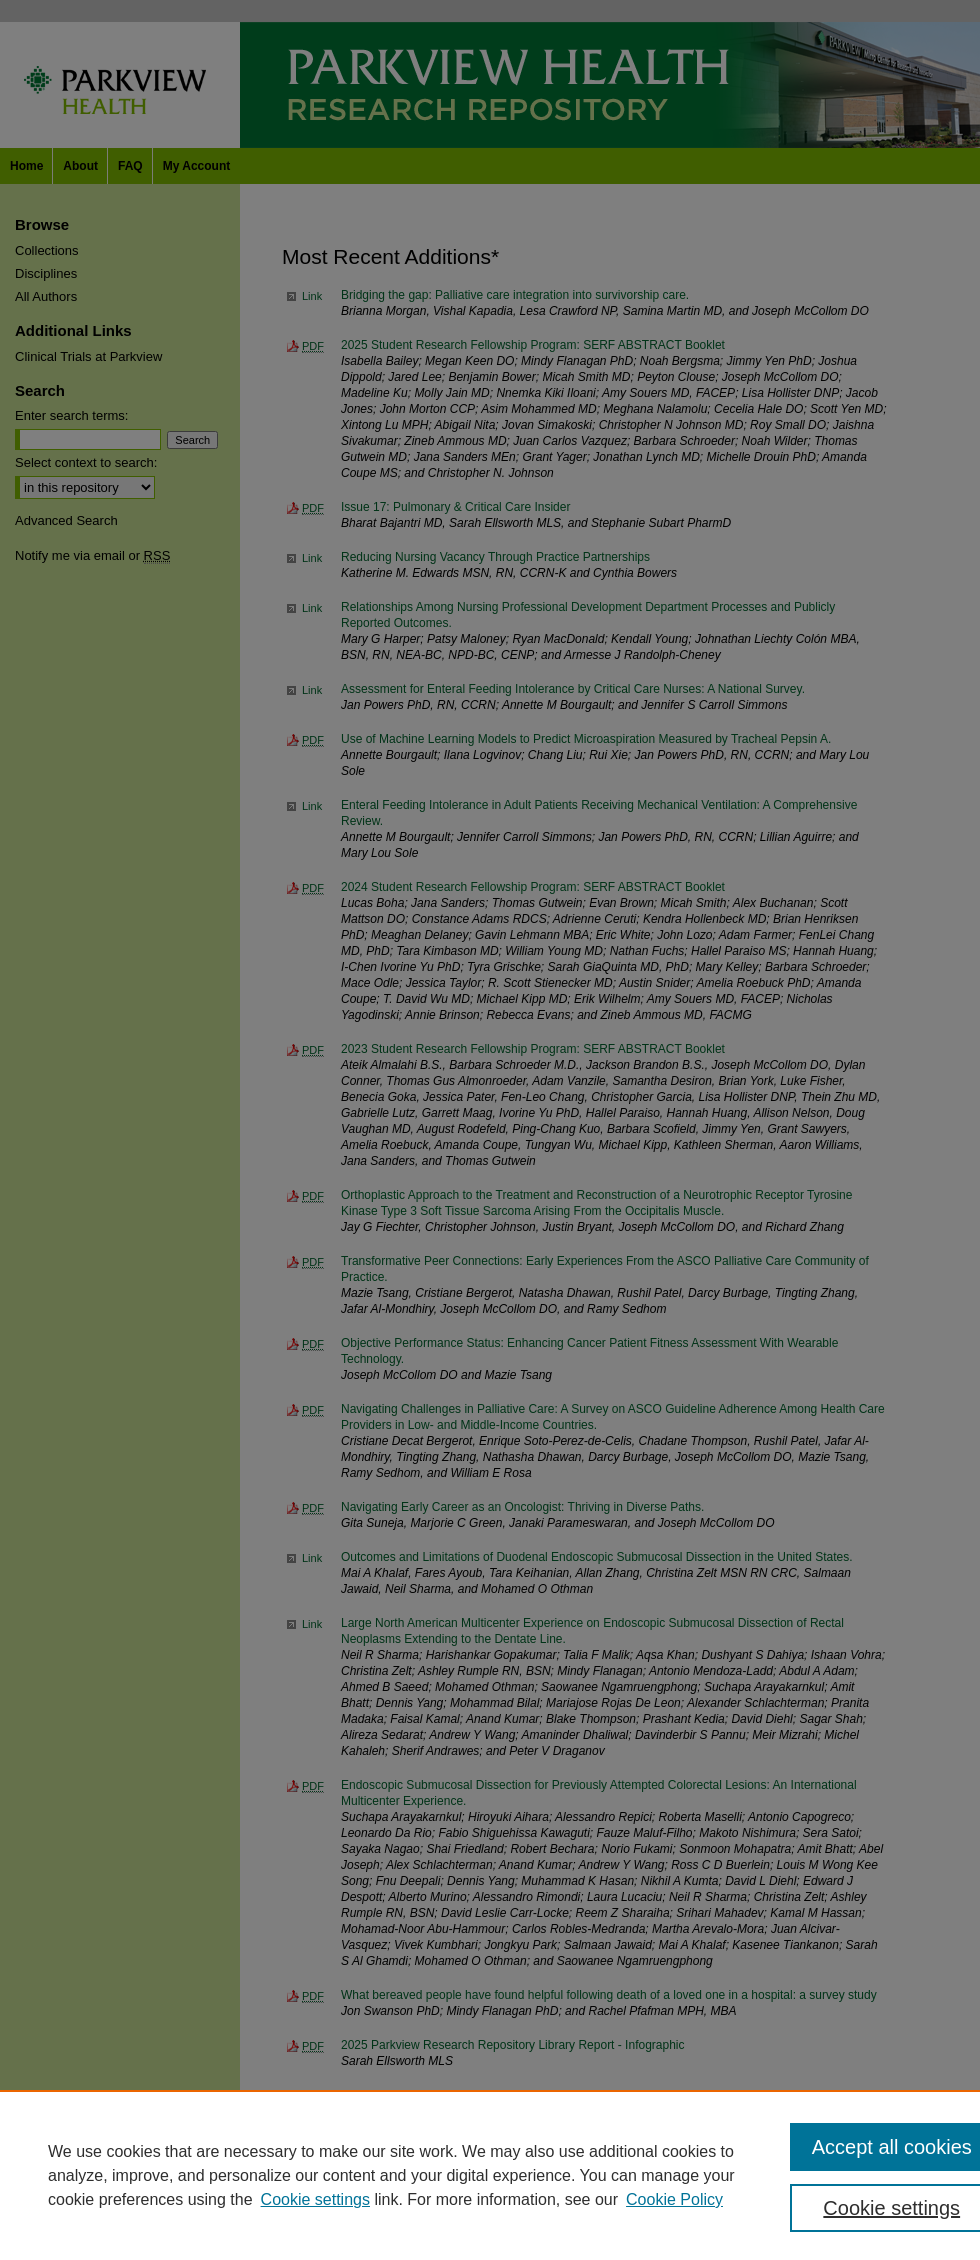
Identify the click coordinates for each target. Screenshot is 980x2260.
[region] (490, 2175)
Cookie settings (315, 2199)
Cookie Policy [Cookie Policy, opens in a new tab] (674, 2199)
